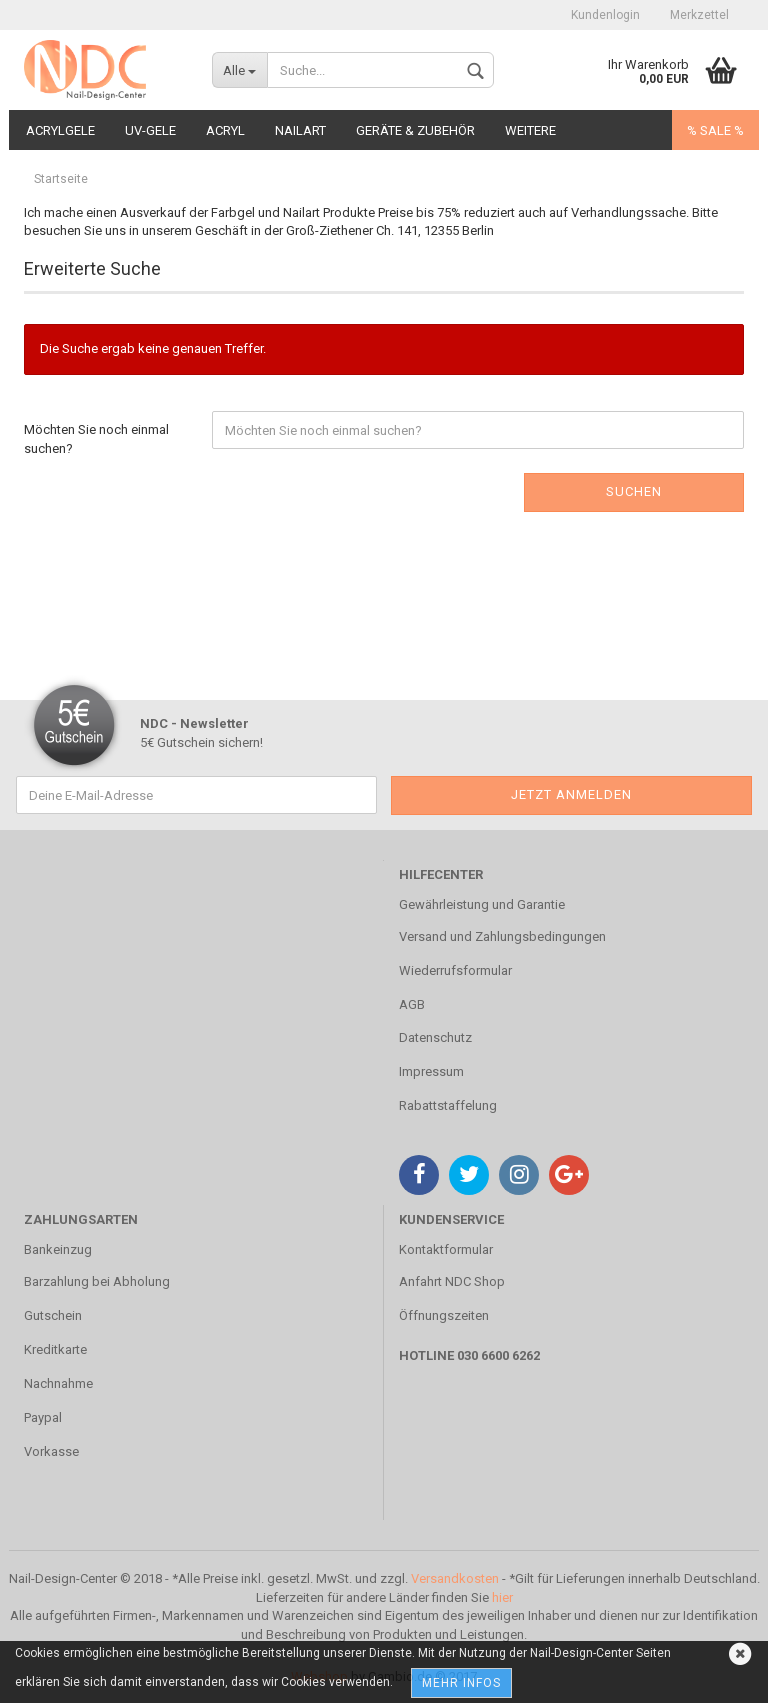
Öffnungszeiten (444, 1315)
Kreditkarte (55, 1349)
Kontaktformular (446, 1249)
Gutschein (53, 1315)
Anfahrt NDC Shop (452, 1281)
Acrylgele (60, 130)
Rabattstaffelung (448, 1105)
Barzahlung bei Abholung (97, 1281)
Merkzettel (699, 15)
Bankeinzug (58, 1249)
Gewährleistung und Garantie (482, 904)
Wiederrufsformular (455, 970)
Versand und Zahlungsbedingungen (502, 936)
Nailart (300, 130)
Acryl (225, 130)
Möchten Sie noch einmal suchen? (96, 439)
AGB (412, 1004)
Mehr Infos (461, 1683)
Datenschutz (435, 1037)
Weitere (530, 130)
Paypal (43, 1417)
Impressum (431, 1071)
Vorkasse (51, 1451)
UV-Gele (150, 130)
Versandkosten (455, 1578)
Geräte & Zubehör (415, 130)
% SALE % (715, 130)
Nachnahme (58, 1383)
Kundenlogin (605, 15)
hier (502, 1597)
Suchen (634, 491)
